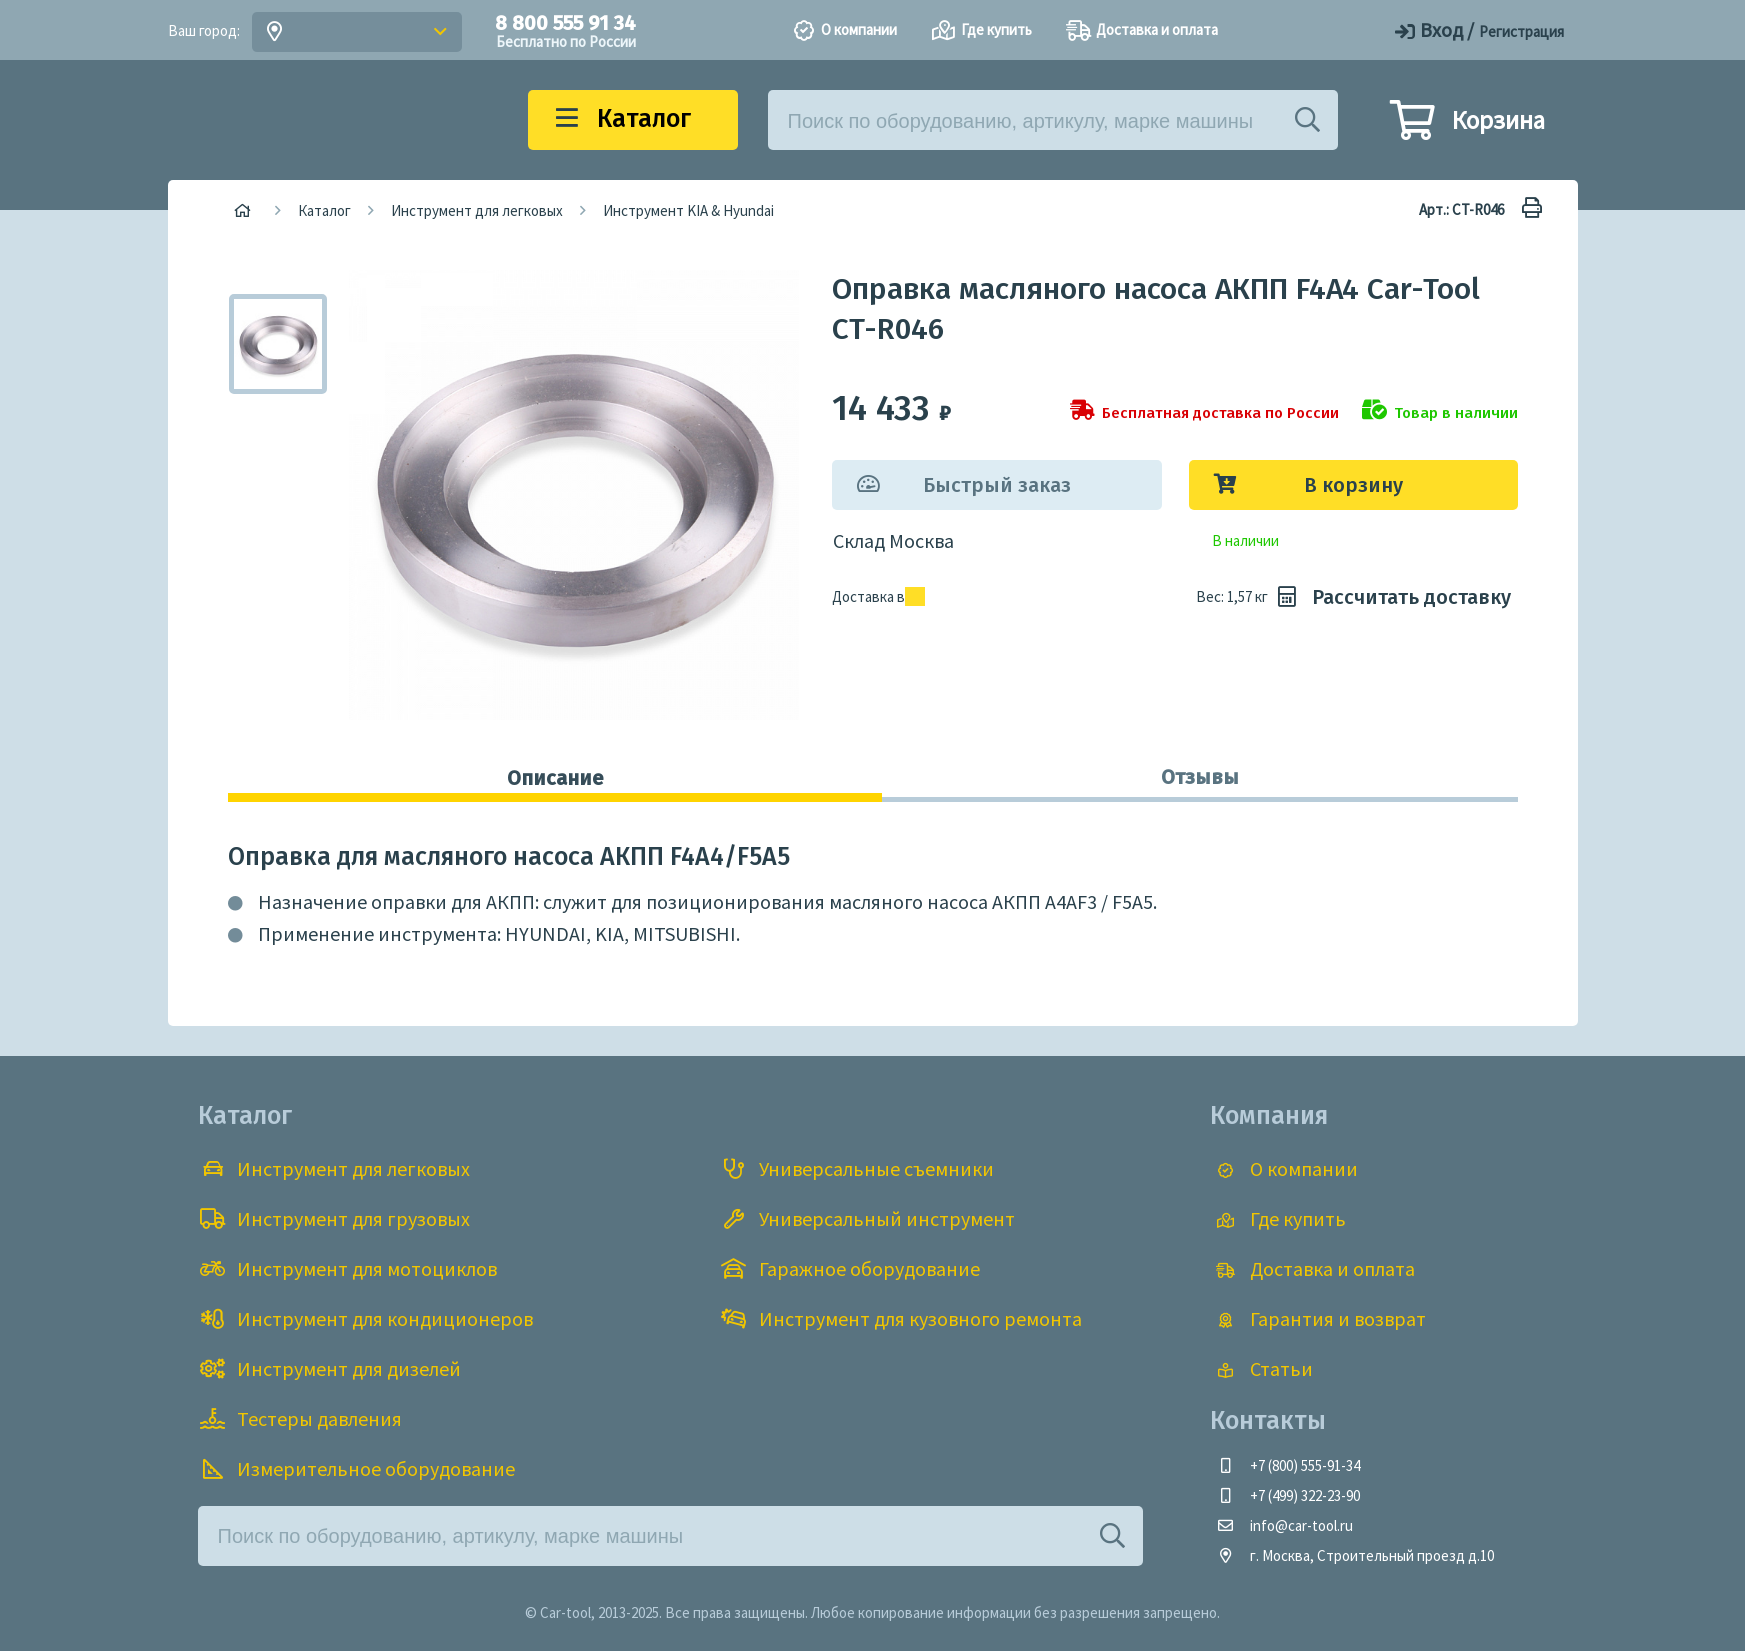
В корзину (1353, 485)
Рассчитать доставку (1391, 597)
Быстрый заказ (997, 485)
